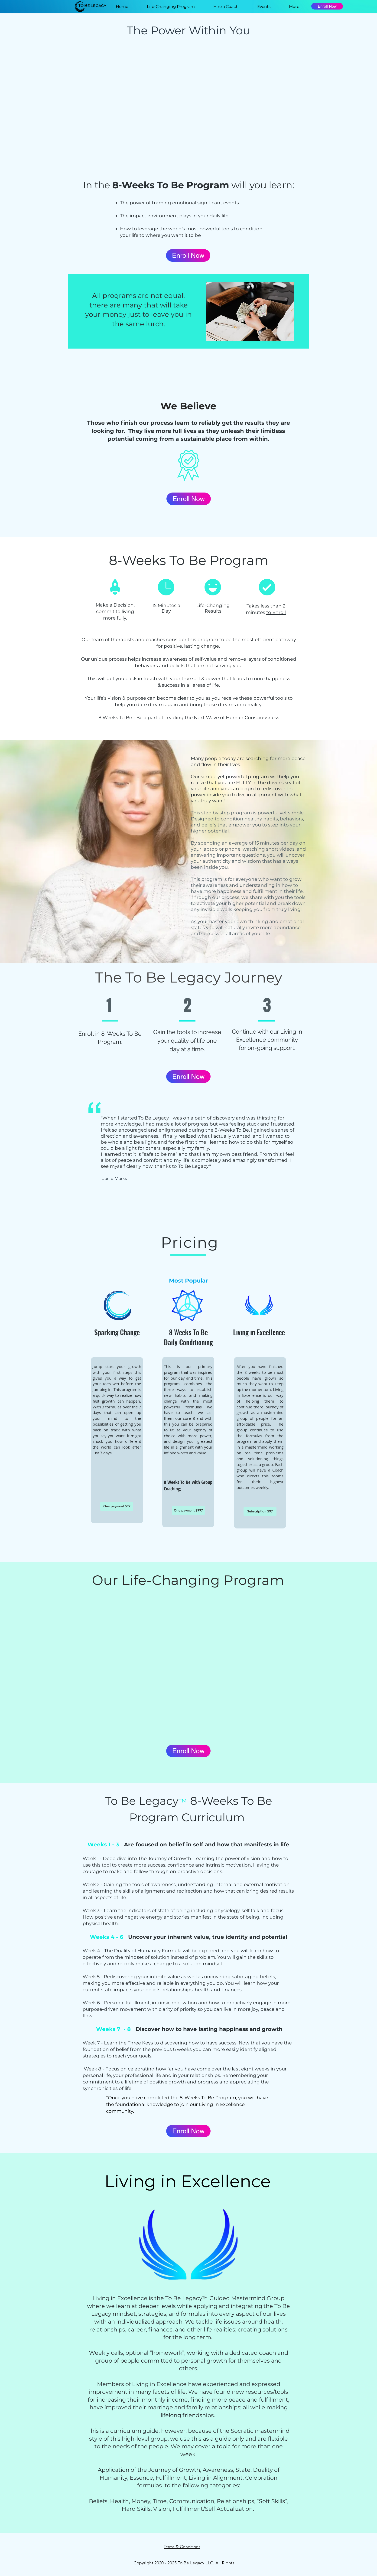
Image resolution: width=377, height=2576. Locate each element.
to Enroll (276, 612)
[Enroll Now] (327, 6)
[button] (116, 1506)
